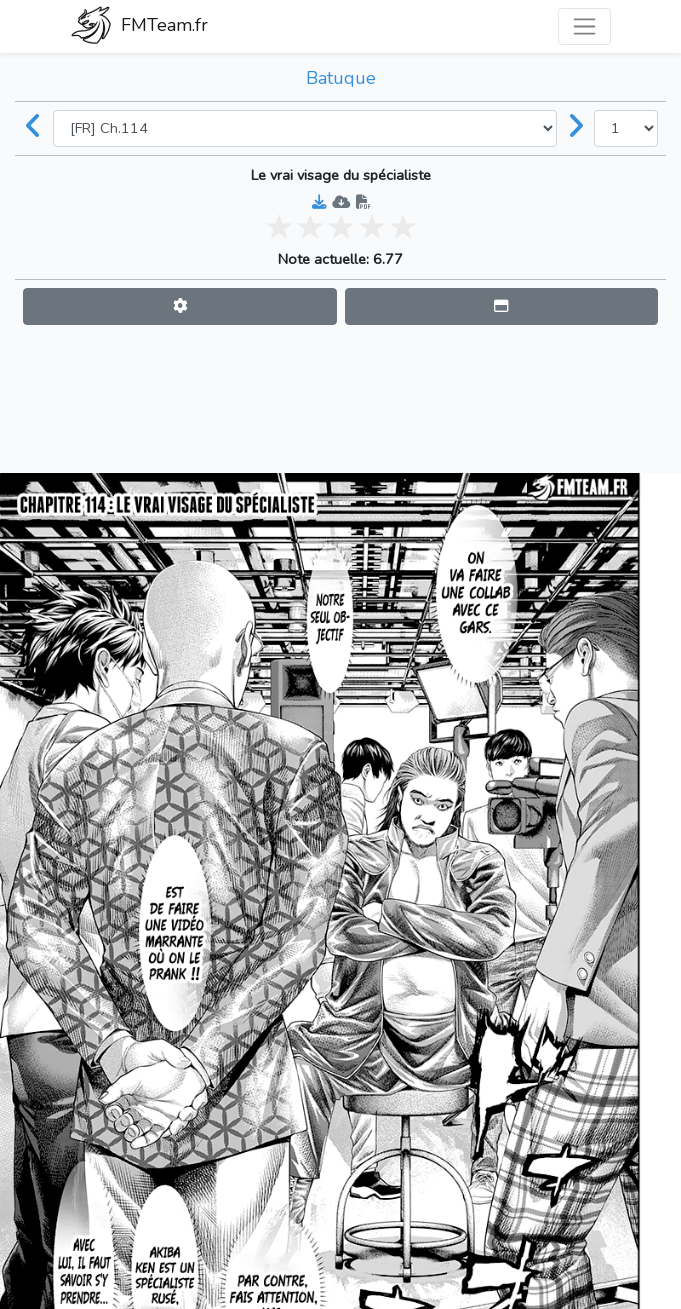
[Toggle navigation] (584, 26)
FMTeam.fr (139, 27)
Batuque (341, 78)
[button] (180, 306)
